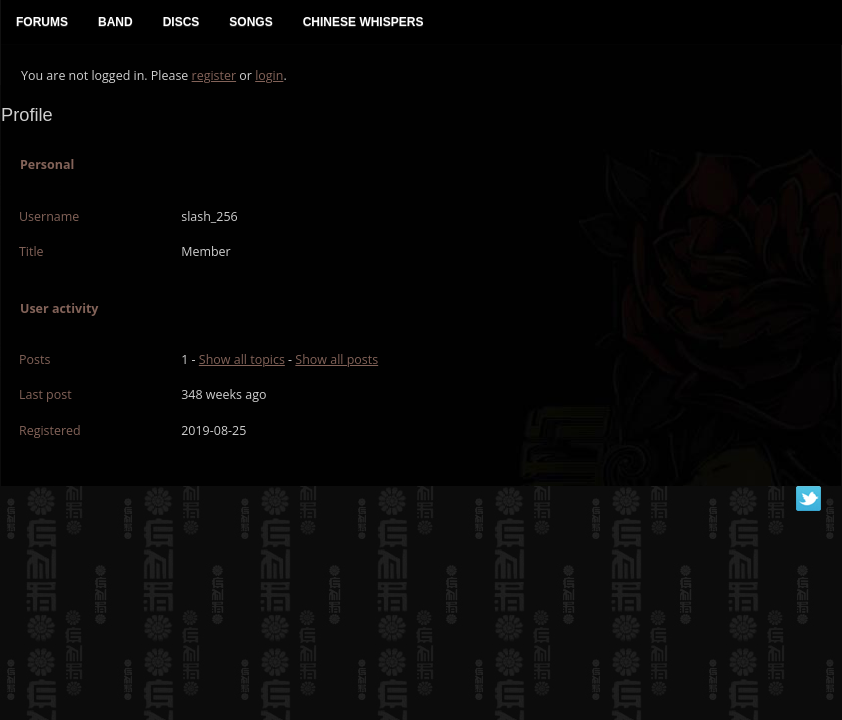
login (269, 75)
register (214, 75)
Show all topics (242, 359)
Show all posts (336, 359)
